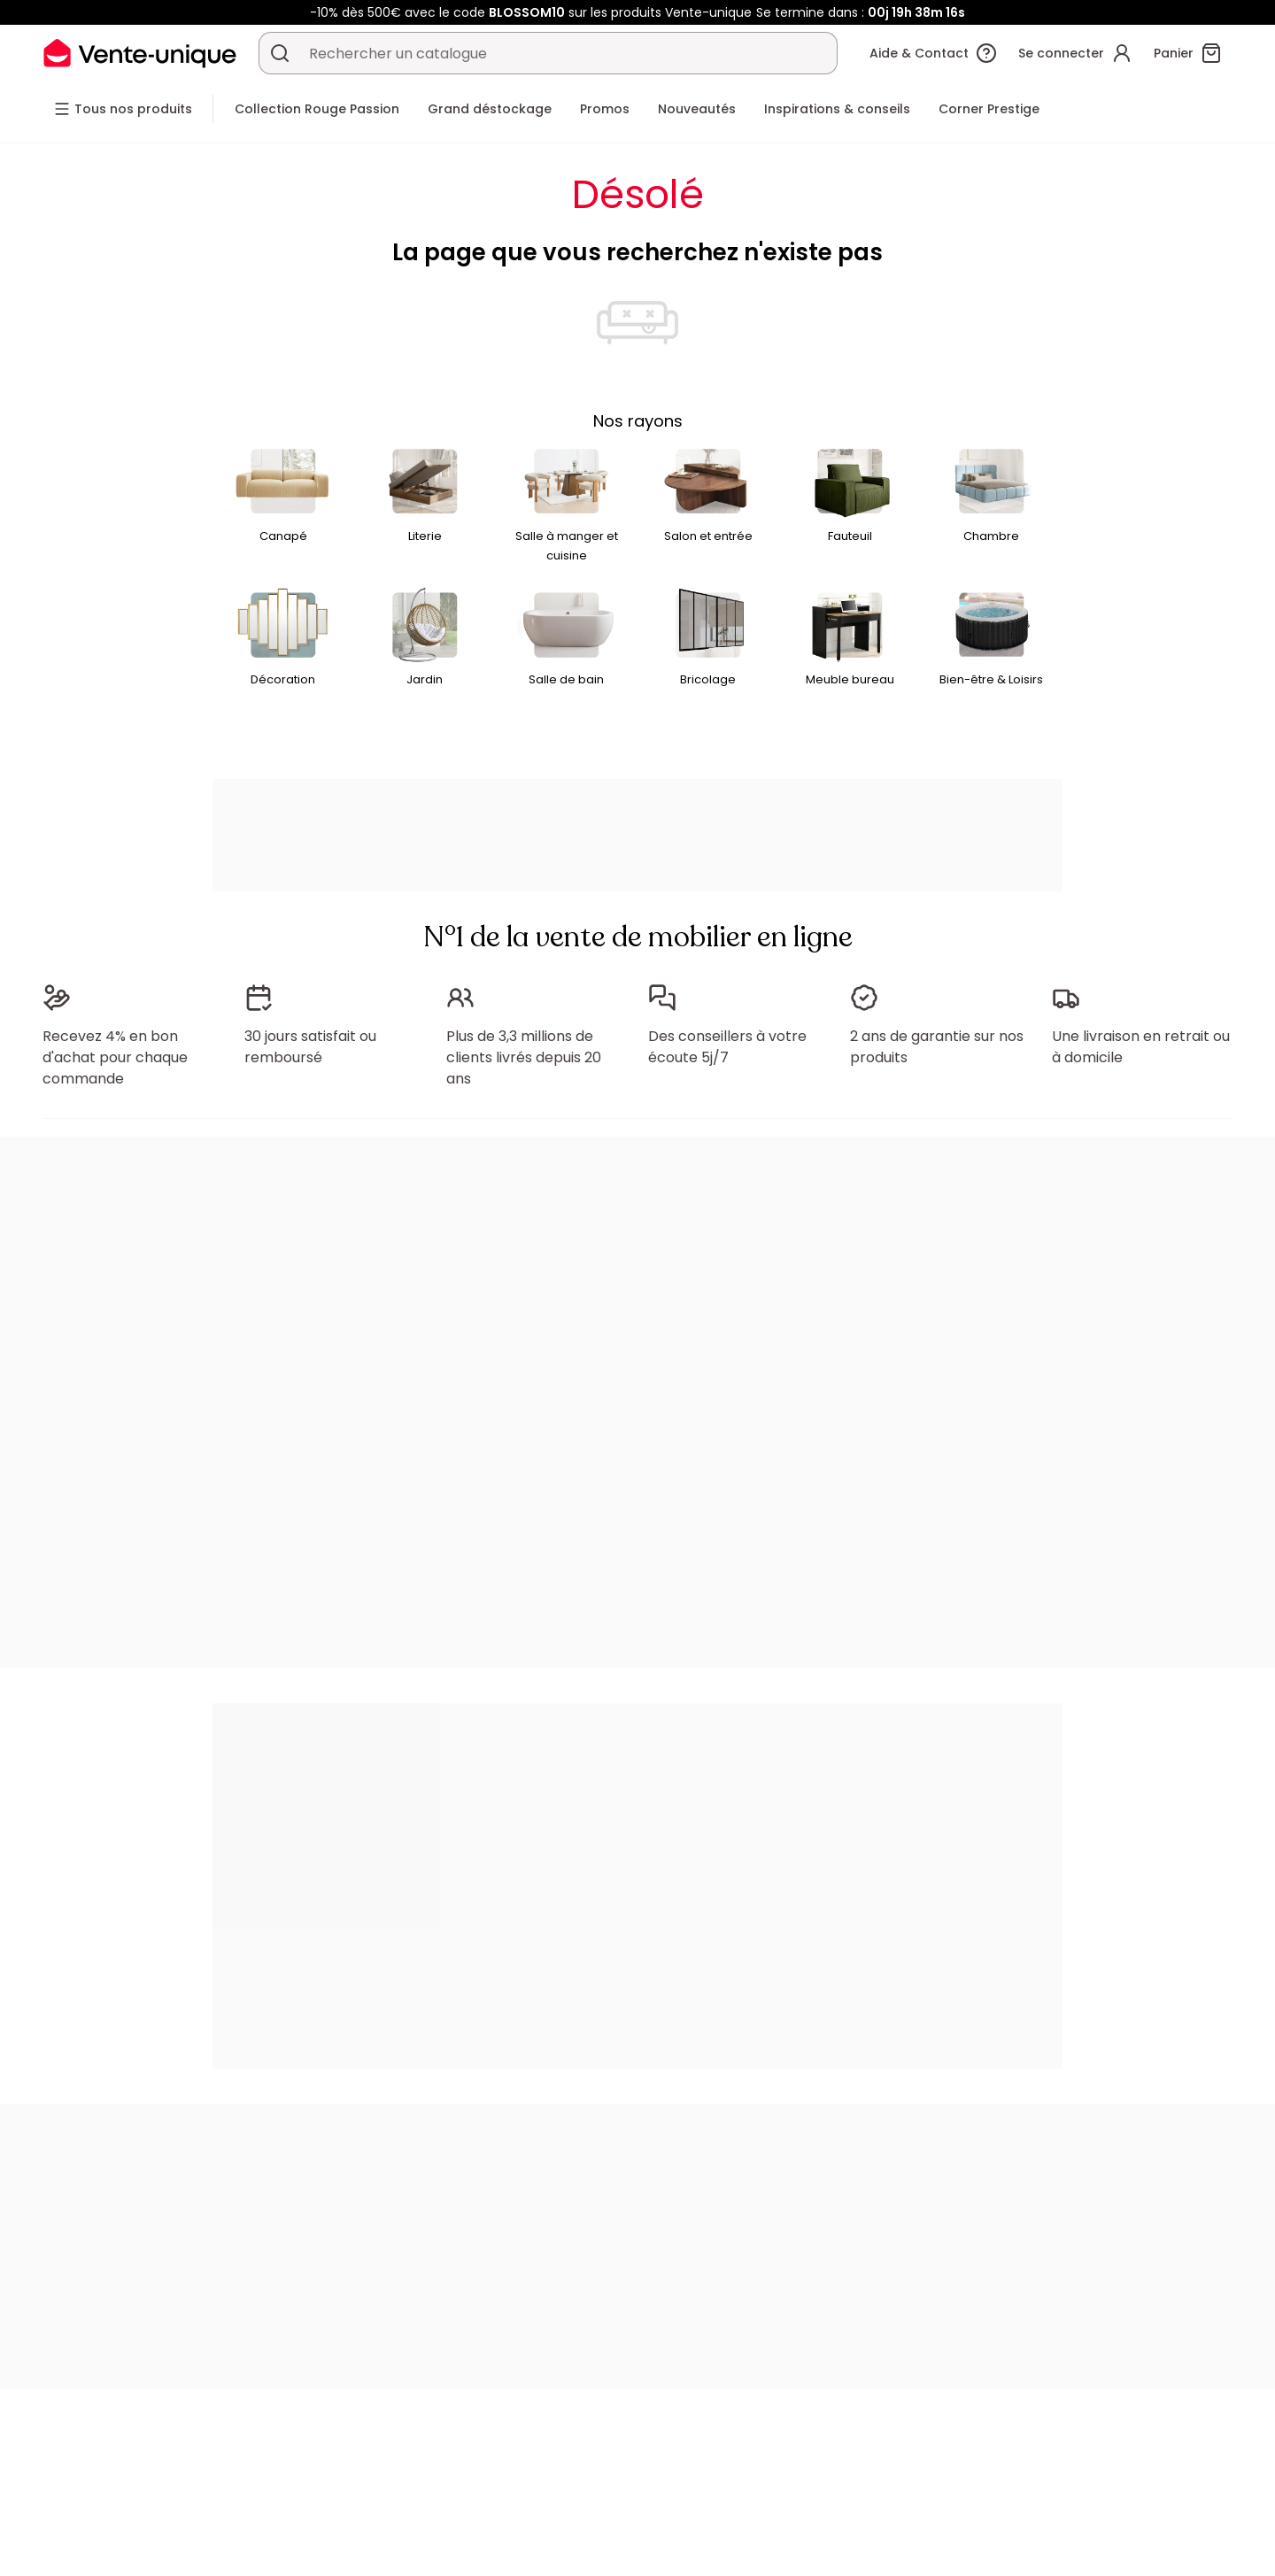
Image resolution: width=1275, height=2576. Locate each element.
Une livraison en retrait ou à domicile (1141, 1047)
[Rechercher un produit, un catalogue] (280, 53)
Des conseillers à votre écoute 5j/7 (727, 1047)
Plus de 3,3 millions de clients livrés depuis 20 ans (523, 1057)
